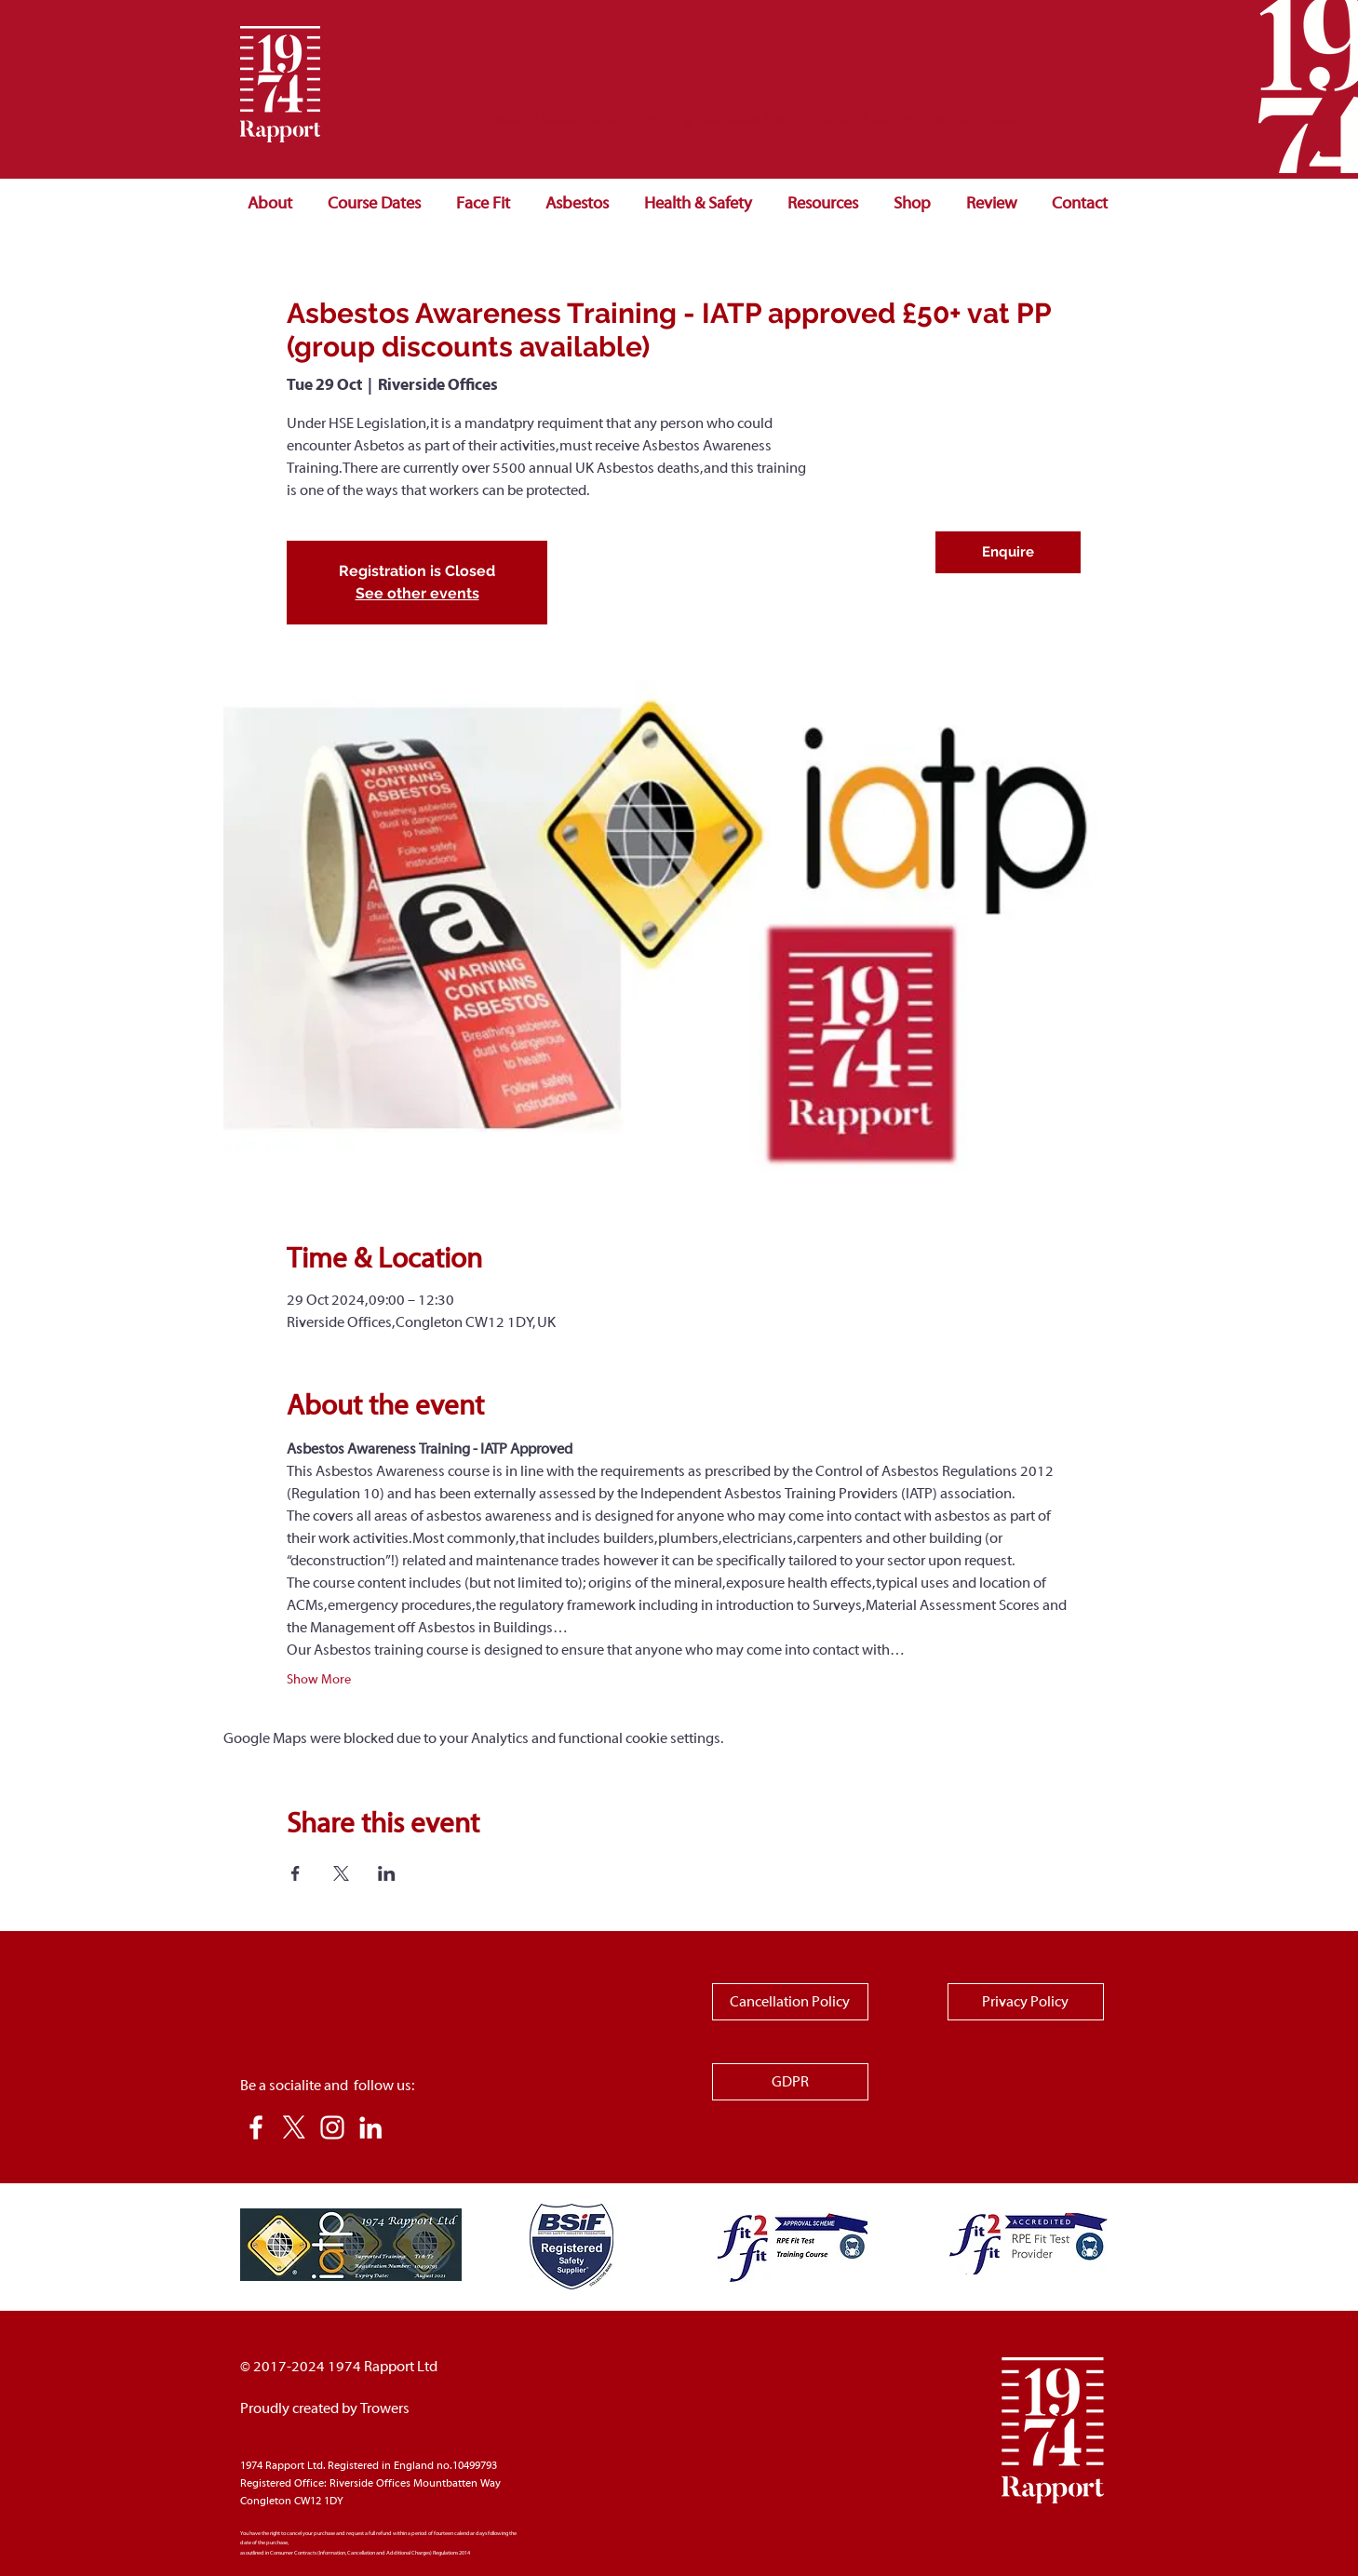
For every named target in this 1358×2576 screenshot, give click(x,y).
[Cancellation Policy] (790, 2001)
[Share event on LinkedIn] (387, 1873)
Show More (319, 1679)
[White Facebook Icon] (256, 2127)
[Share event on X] (341, 1873)
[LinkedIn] (370, 2127)
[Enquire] (1008, 552)
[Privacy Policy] (1026, 2001)
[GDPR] (790, 2081)
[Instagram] (332, 2127)
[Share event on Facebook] (295, 1873)
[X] (294, 2127)
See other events (417, 593)
